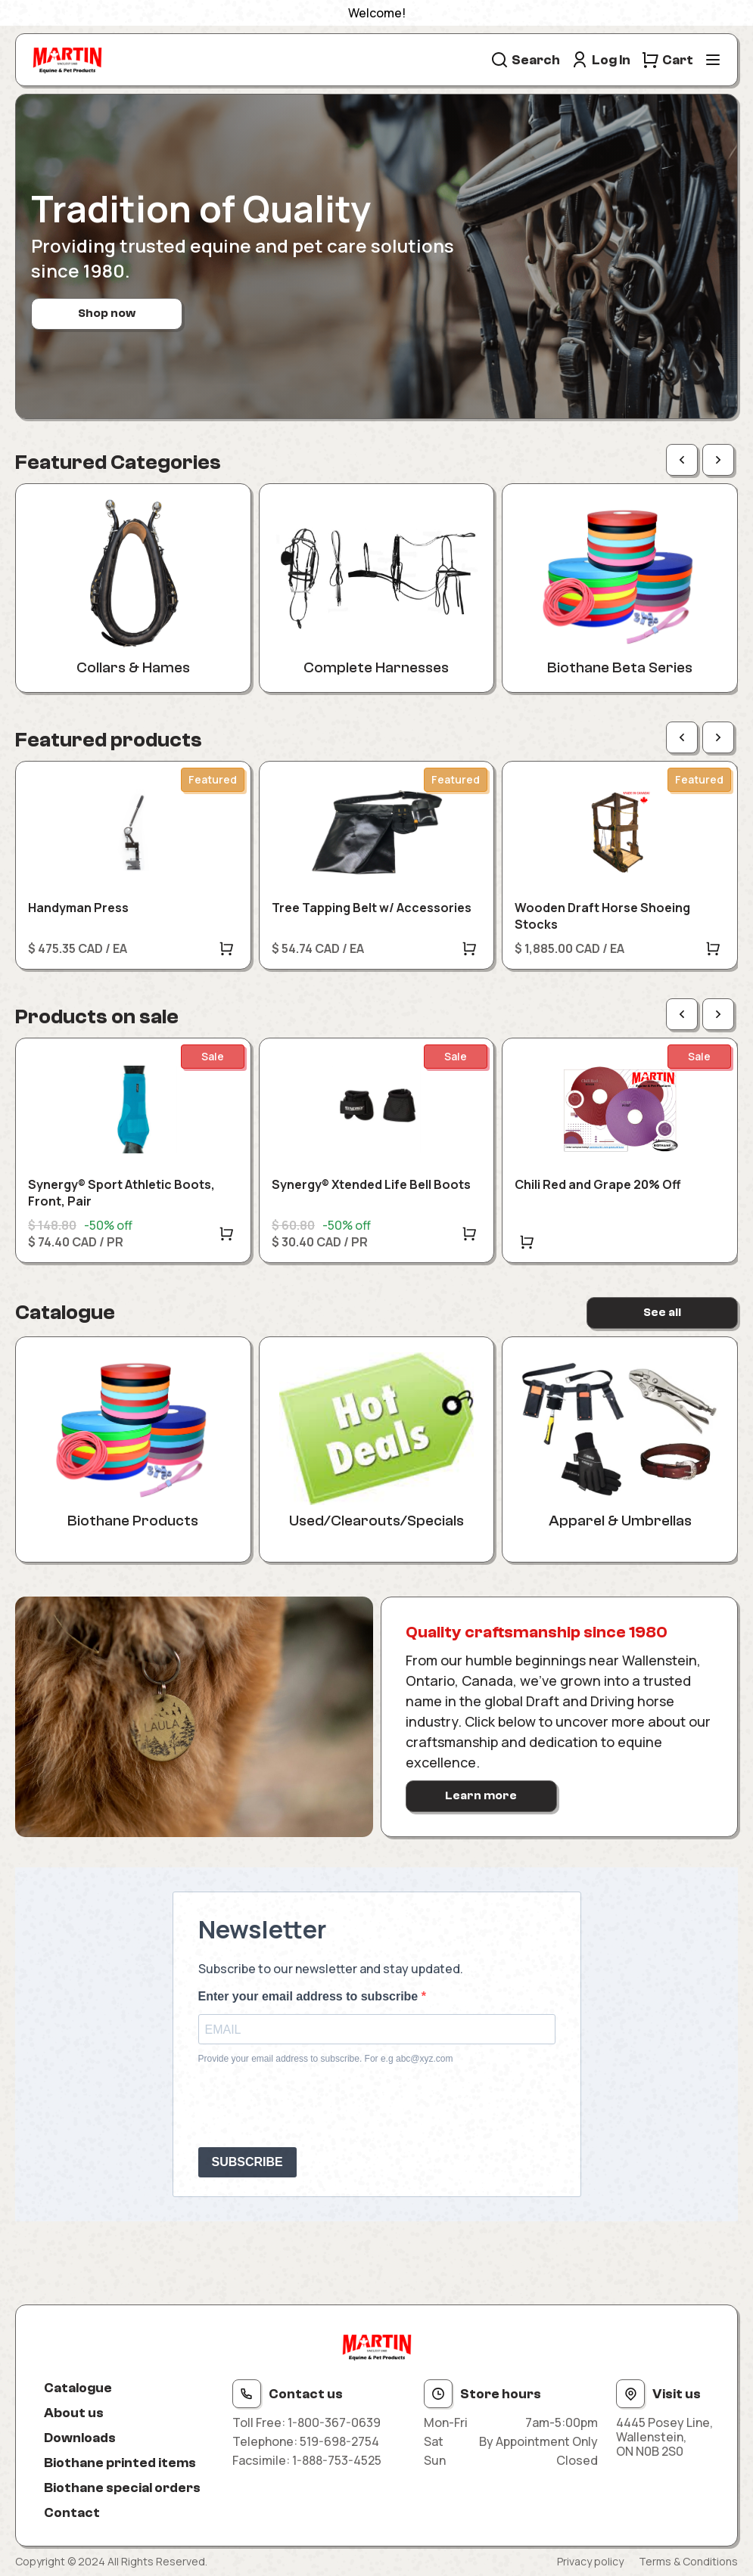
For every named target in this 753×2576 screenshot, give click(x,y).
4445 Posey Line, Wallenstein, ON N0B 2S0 (664, 2438)
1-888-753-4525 (336, 2460)
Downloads (80, 2438)
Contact (72, 2513)
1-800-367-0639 (334, 2422)
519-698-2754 (339, 2441)
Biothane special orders (122, 2488)
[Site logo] (67, 59)
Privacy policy (590, 2561)
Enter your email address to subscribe (310, 1996)
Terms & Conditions (688, 2561)
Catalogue (78, 2388)
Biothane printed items (120, 2463)
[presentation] (313, 2105)
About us (74, 2413)
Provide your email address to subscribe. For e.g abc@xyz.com (325, 2058)
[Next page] (718, 460)
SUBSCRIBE (247, 2161)
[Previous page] (682, 460)
